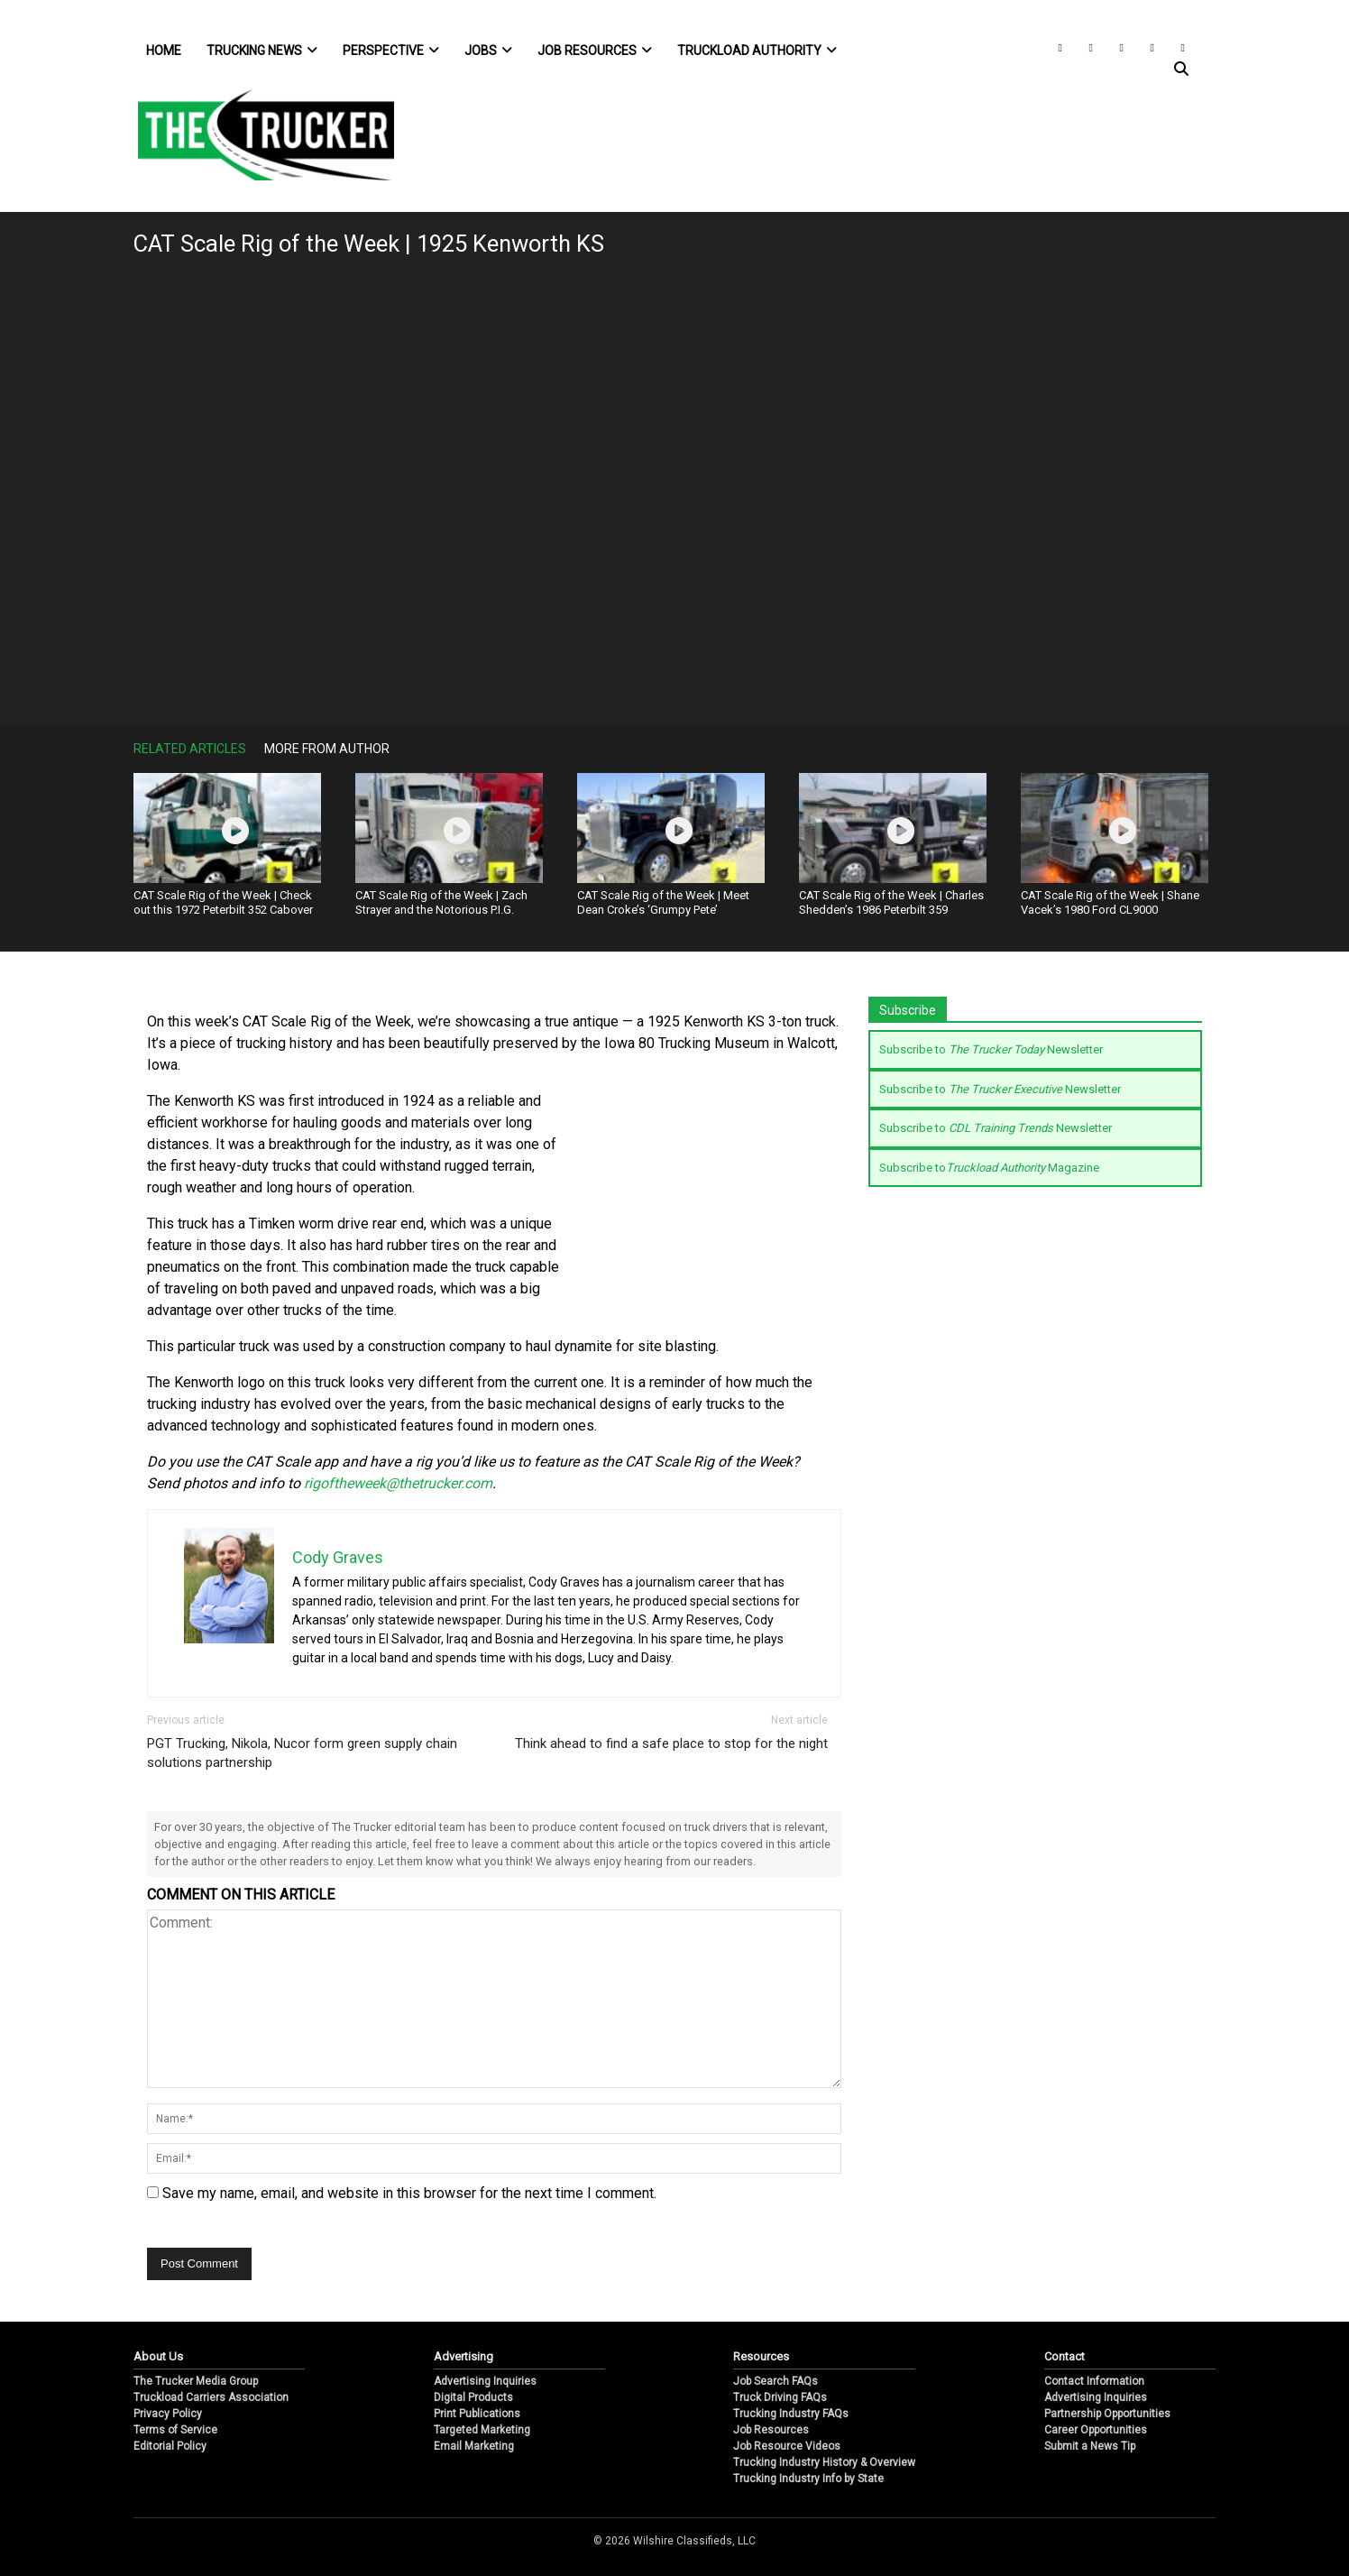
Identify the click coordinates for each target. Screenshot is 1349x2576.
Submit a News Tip (1089, 2446)
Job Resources (594, 50)
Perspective (391, 50)
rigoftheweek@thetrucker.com (398, 1483)
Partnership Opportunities (1107, 2413)
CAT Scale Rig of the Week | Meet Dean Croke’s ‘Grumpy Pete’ (663, 902)
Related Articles (189, 748)
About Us (158, 2356)
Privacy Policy (167, 2413)
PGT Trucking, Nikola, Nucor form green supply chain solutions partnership (302, 1753)
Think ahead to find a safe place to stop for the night (671, 1743)
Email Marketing (474, 2446)
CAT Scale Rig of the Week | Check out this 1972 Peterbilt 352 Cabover (223, 902)
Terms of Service (175, 2430)
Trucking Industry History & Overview (824, 2462)
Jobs (488, 50)
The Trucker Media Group (195, 2381)
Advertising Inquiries (485, 2381)
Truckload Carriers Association (211, 2397)
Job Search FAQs (775, 2381)
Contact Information (1094, 2381)
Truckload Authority (757, 50)
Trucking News (261, 50)
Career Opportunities (1095, 2430)
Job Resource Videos (786, 2446)
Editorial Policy (169, 2446)
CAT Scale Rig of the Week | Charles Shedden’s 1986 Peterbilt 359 (891, 902)
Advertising (463, 2356)
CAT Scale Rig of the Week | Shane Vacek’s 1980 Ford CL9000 (1110, 902)
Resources (761, 2356)
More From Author (327, 748)
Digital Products (473, 2397)
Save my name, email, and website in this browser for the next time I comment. (409, 2193)
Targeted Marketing (482, 2430)
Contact (1064, 2356)
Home (163, 50)
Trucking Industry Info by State (808, 2478)
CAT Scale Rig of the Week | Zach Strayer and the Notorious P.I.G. (441, 902)
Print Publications (477, 2413)
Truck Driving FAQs (780, 2397)
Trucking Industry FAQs (791, 2413)
